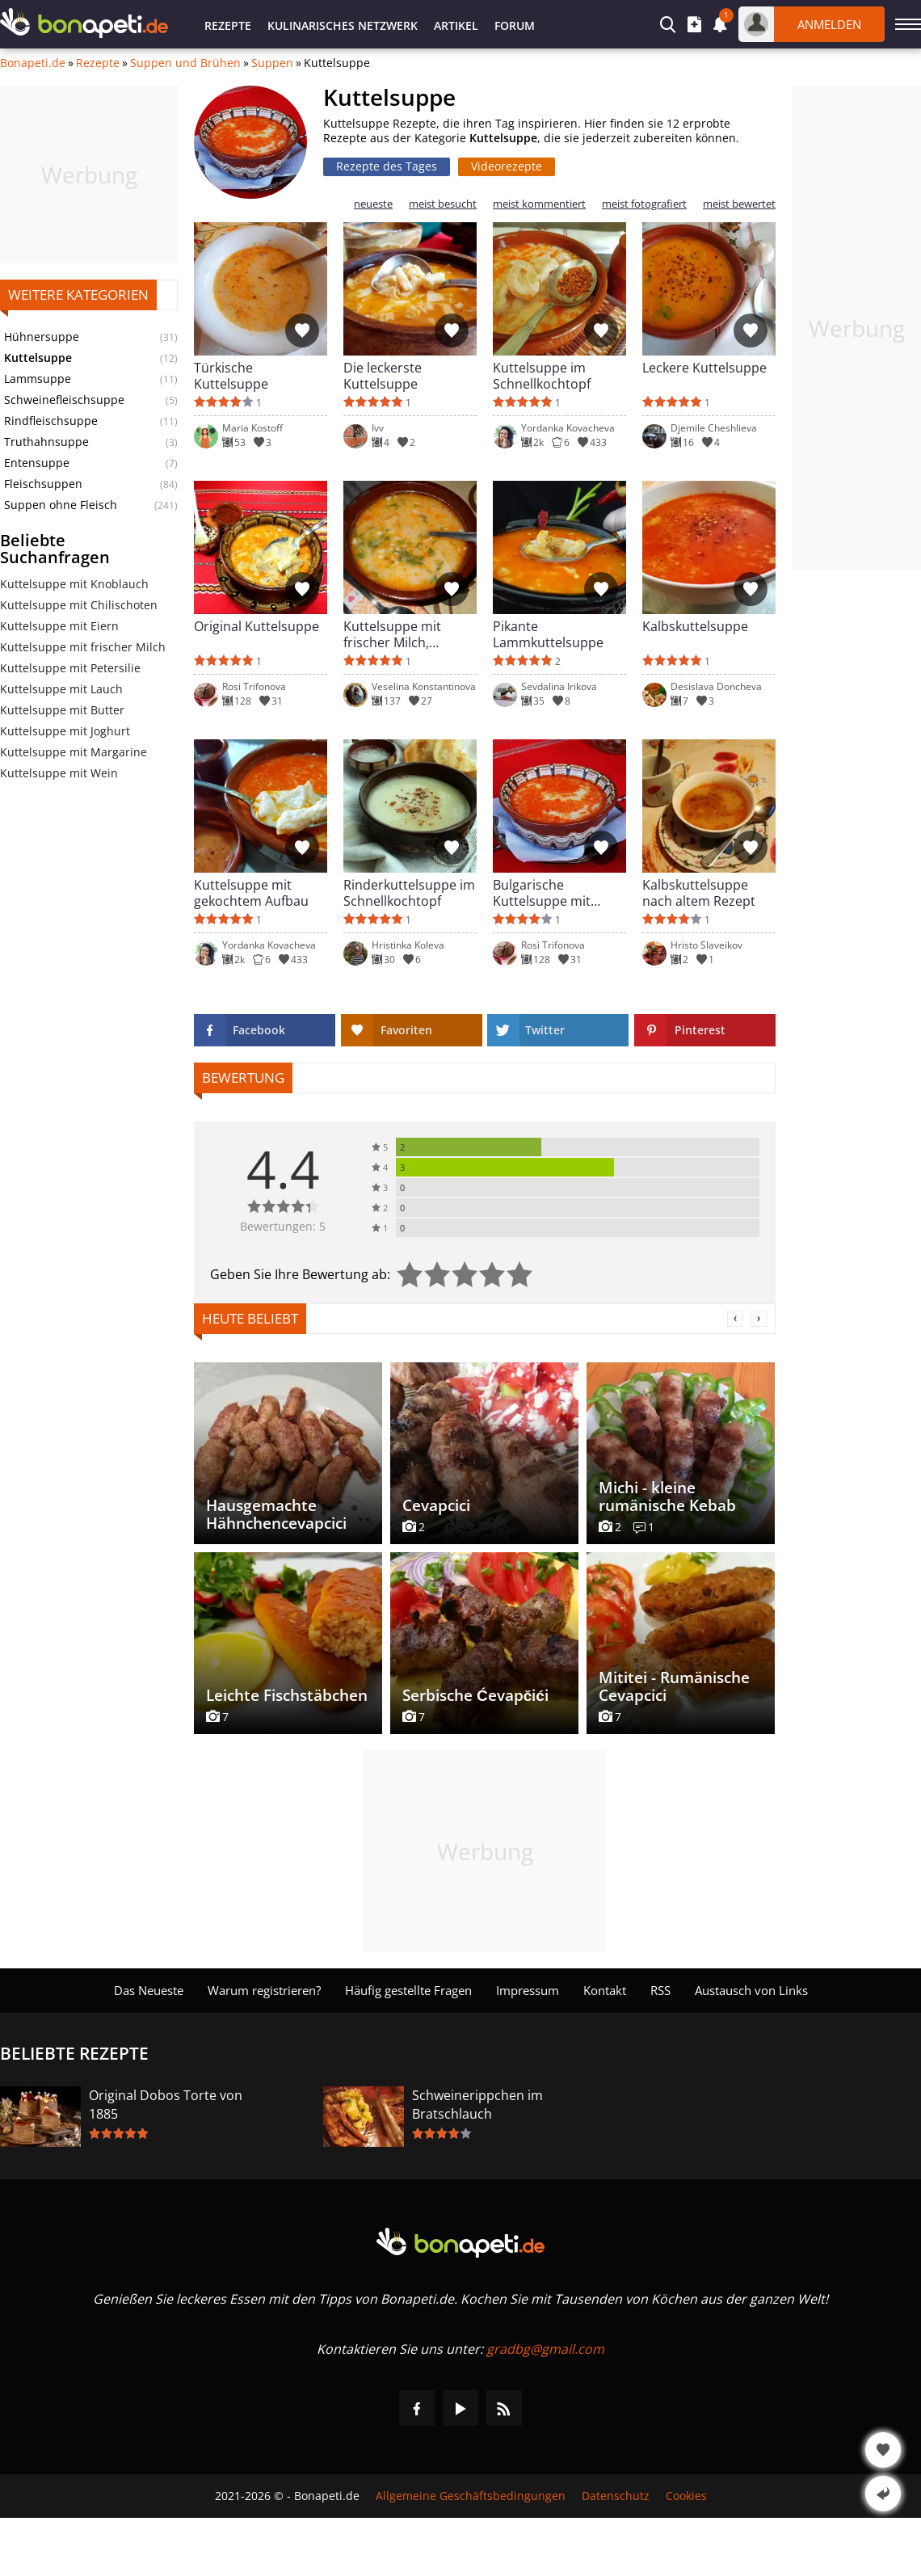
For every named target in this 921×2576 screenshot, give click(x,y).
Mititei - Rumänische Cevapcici (674, 1686)
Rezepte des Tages (386, 166)
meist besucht (443, 204)
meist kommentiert (539, 204)
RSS (660, 1990)
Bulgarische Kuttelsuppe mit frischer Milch (542, 893)
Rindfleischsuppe (51, 421)
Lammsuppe (37, 379)
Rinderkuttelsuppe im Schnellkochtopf (409, 893)
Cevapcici (436, 1505)
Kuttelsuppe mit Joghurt (65, 731)
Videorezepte (506, 166)
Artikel (456, 25)
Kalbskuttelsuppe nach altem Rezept (698, 893)
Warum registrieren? (264, 1990)
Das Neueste (148, 1990)
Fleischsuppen (43, 484)
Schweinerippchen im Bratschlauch (477, 2104)
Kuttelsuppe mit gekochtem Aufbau (251, 893)
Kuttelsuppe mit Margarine (73, 752)
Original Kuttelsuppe (256, 626)
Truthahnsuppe (46, 442)
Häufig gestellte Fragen (408, 1990)
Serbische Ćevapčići (475, 1695)
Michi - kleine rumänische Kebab (667, 1496)
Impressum (527, 1990)
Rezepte (227, 25)
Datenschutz (616, 2496)
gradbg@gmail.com (545, 2349)
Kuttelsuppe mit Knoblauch (74, 583)
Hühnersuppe (41, 336)
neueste (373, 204)
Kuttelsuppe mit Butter (62, 710)
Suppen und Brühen (185, 63)
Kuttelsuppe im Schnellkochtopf (542, 376)
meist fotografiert (644, 204)
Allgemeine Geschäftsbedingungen (471, 2496)
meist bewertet (739, 204)
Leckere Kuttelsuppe (704, 368)
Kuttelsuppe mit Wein (59, 773)
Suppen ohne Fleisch (60, 505)
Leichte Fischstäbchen (287, 1695)
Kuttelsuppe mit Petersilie (70, 668)
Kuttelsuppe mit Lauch (61, 689)
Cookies (686, 2496)
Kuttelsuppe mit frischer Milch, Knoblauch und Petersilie (392, 634)
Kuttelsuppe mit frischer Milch (83, 647)
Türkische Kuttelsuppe (231, 376)
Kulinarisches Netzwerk (342, 25)
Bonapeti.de (32, 63)
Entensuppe (36, 463)
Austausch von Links (751, 1990)
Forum (514, 25)
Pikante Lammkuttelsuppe (548, 634)
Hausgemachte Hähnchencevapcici (276, 1514)
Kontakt (604, 1990)
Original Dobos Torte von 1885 (165, 2104)
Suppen (272, 63)
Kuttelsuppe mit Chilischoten (79, 604)
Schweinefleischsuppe (64, 400)
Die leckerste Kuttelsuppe (382, 376)
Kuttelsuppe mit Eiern (59, 625)
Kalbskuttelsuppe (695, 626)
